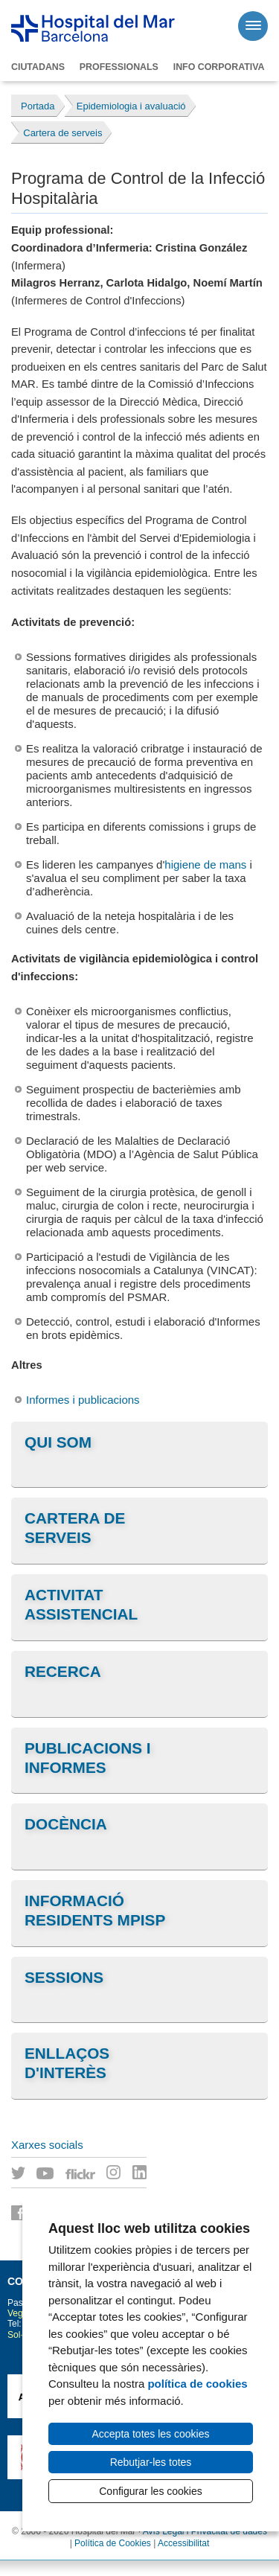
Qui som (58, 1442)
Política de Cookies (112, 2543)
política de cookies (197, 2383)
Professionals (119, 67)
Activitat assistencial (81, 1604)
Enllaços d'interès (67, 2063)
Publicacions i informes (88, 1757)
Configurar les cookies (150, 2491)
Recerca (63, 1671)
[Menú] (253, 26)
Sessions (64, 1977)
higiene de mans (205, 864)
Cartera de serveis (75, 1527)
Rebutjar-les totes (151, 2462)
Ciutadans (38, 67)
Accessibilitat (183, 2543)
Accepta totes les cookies (151, 2434)
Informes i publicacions (83, 1399)
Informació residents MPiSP (95, 1910)
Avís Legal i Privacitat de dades (205, 2531)
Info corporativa (219, 67)
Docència (66, 1823)
